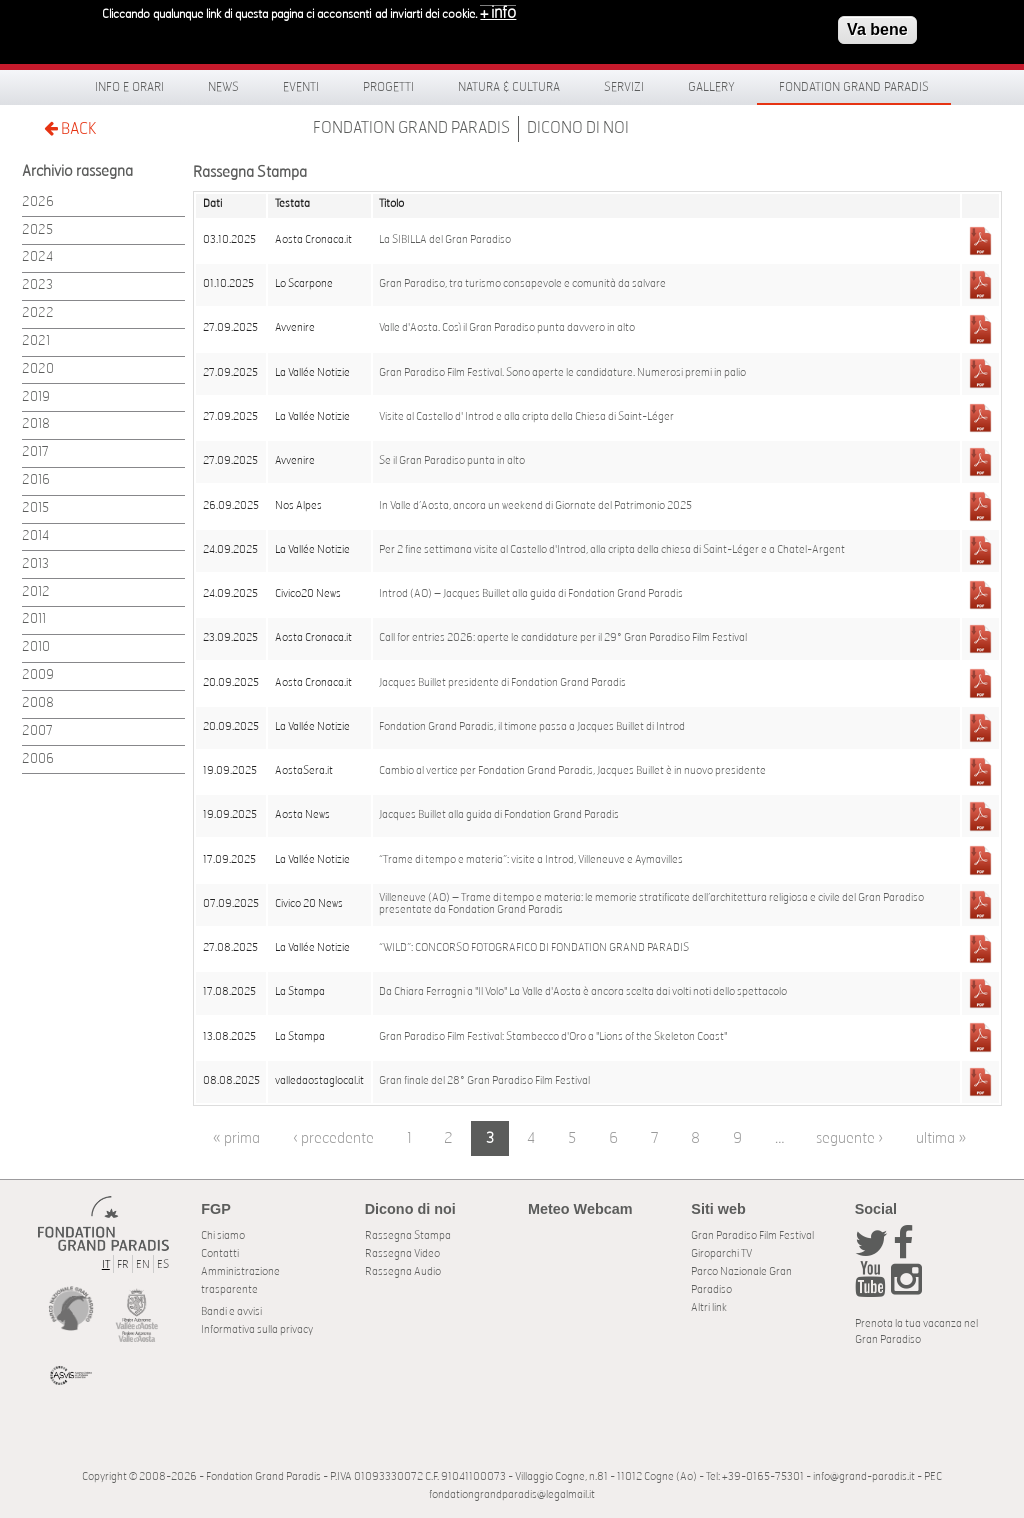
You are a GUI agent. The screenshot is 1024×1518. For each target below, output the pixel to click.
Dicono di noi (578, 128)
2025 (37, 230)
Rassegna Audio (403, 1271)
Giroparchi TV (721, 1253)
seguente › (849, 1138)
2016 (36, 480)
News (223, 87)
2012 (36, 592)
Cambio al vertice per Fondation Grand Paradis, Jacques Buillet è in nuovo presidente (572, 771)
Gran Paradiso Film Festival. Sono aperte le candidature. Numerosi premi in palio (562, 373)
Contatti (220, 1253)
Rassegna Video (402, 1253)
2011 (34, 619)
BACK (70, 128)
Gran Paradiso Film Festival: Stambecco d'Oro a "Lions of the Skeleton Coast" (553, 1037)
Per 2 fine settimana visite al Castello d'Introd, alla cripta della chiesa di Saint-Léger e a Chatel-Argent (612, 550)
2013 (35, 564)
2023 (37, 285)
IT (106, 1264)
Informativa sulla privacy (257, 1329)
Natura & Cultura (509, 87)
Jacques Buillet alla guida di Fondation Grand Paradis (499, 815)
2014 (35, 536)
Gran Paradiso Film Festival (752, 1235)
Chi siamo (223, 1235)
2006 (38, 759)
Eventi (301, 87)
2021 (36, 341)
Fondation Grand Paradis (854, 87)
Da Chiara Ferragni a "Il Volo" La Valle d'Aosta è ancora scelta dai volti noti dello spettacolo (583, 992)
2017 (35, 452)
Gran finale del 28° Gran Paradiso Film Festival (484, 1081)
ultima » (941, 1138)
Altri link (709, 1307)
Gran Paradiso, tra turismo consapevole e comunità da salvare (522, 284)
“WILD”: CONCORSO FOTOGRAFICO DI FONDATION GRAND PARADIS (534, 948)
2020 (38, 369)
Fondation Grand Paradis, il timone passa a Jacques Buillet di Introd (532, 727)
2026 (38, 202)
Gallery (711, 87)
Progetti (388, 87)
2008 (38, 703)
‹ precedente (333, 1138)
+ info (498, 10)
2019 (36, 397)
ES (163, 1264)
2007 (37, 731)
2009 (38, 675)
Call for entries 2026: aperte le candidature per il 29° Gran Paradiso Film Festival (563, 638)
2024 (37, 257)
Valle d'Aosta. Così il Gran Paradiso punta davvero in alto (507, 328)
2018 (36, 424)
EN (143, 1264)
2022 (38, 313)
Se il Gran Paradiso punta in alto (452, 461)
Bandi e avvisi (231, 1311)
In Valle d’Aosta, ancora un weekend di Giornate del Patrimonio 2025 (535, 506)
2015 (35, 508)
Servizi (624, 87)
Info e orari (129, 87)
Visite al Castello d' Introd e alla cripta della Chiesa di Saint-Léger (526, 417)
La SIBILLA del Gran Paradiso (445, 240)
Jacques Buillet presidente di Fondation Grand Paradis (502, 683)
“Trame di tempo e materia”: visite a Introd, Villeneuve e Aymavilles (531, 860)
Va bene (877, 26)
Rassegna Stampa (408, 1235)
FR (123, 1264)
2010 (36, 647)
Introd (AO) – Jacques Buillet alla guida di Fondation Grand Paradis (531, 594)
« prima (236, 1138)
